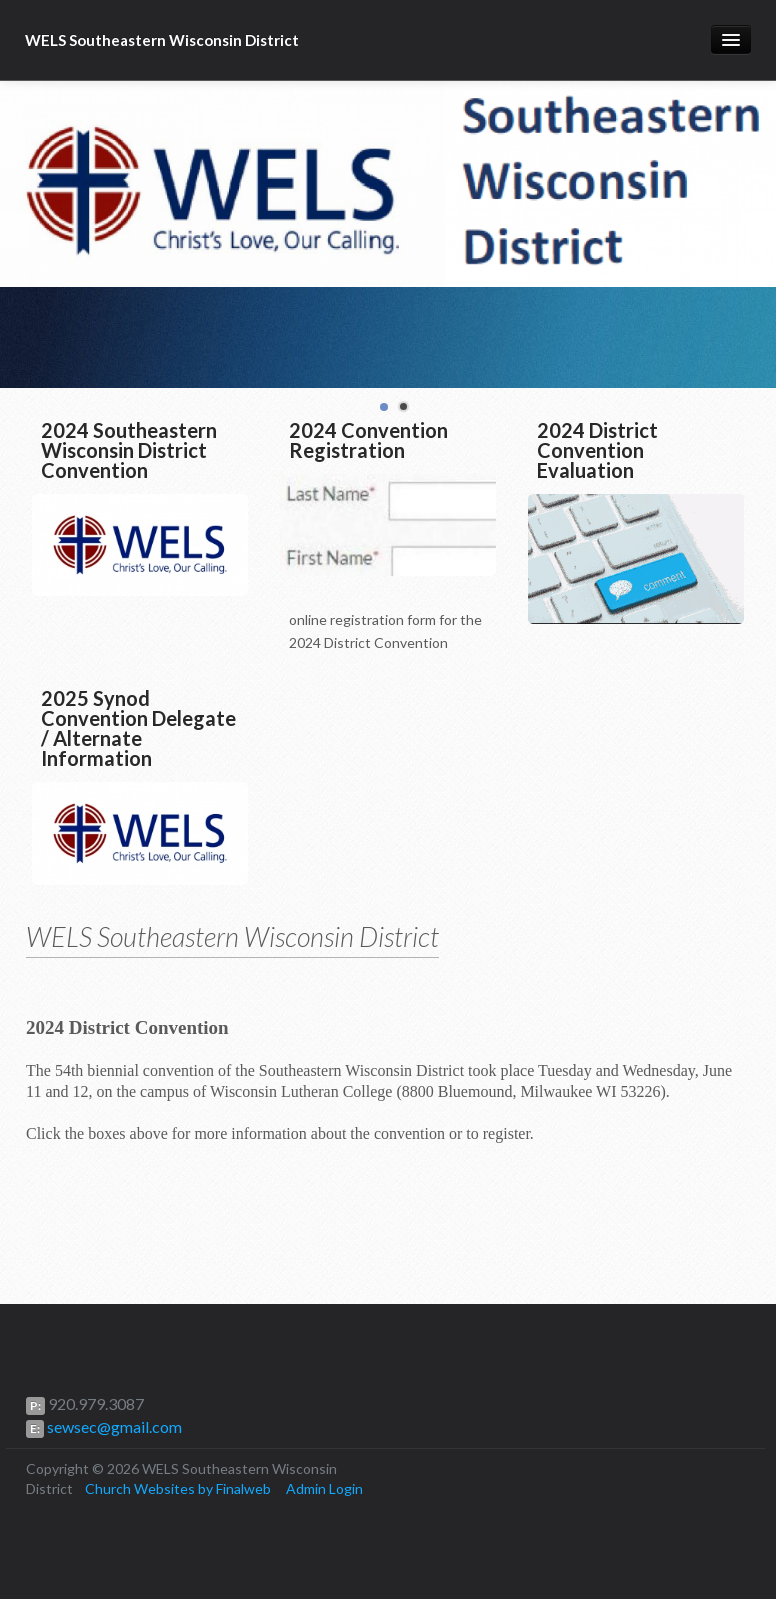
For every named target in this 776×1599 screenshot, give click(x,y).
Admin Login (324, 1488)
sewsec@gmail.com (113, 1426)
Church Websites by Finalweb (178, 1488)
